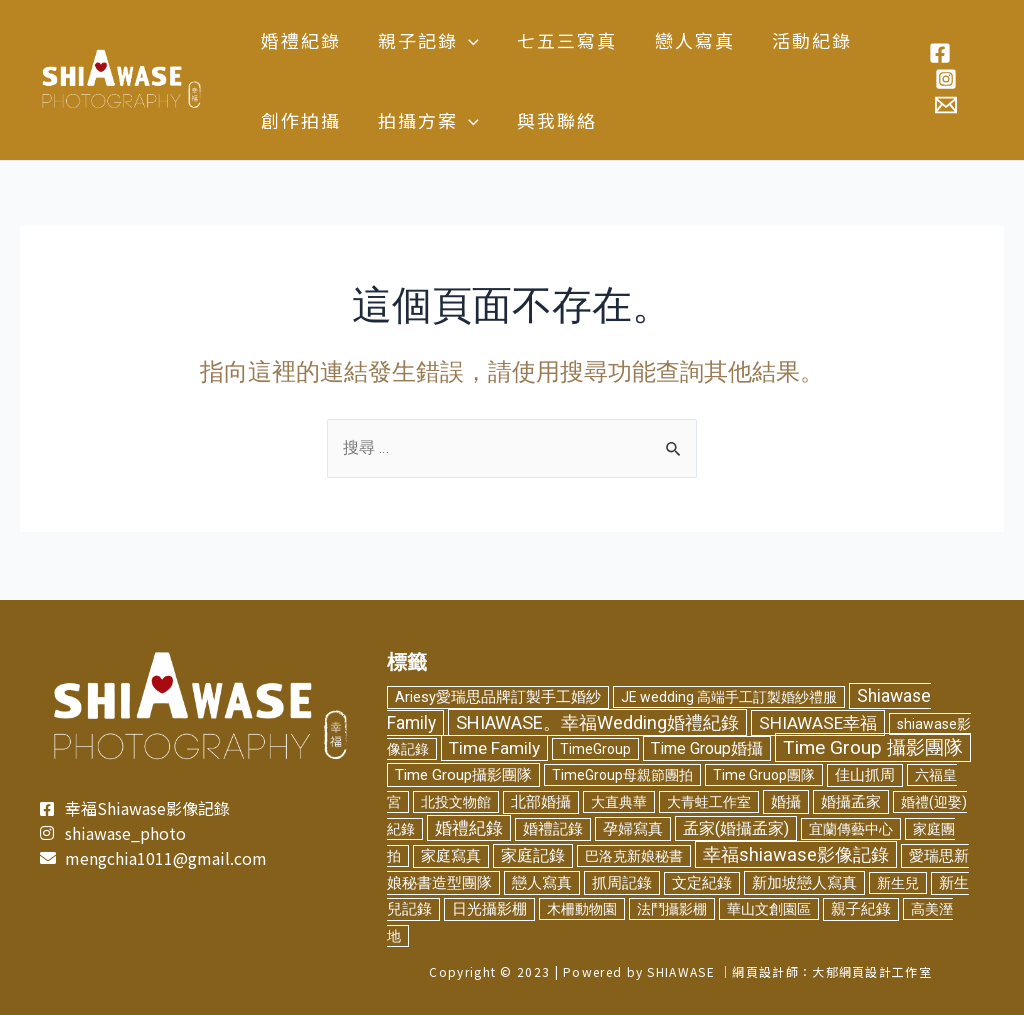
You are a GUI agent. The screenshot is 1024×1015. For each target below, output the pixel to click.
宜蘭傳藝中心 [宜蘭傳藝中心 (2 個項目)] (851, 828)
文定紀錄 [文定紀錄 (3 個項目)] (702, 883)
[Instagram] (945, 79)
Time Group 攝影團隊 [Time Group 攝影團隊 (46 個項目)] (873, 747)
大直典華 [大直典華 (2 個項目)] (619, 802)
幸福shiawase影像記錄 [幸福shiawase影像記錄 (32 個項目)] (796, 854)
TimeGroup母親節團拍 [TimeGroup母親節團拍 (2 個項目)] (622, 775)
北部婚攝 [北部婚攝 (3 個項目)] (541, 802)
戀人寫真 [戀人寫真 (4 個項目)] (542, 883)
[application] (466, 40)
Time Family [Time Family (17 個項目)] (494, 748)
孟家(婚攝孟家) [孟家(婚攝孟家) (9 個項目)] (736, 827)
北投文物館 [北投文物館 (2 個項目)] (456, 802)
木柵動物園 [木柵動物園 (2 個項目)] (582, 909)
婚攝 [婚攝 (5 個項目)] (786, 802)
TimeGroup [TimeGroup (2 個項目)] (595, 749)
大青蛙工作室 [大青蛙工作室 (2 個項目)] (709, 802)
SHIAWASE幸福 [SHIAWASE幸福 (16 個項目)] (818, 720)
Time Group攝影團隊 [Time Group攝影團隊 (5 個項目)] (463, 775)
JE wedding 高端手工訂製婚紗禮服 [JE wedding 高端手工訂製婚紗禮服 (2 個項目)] (729, 693)
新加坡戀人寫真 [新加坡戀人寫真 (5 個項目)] (804, 883)
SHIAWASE (680, 971)
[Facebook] (939, 53)
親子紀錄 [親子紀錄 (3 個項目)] (861, 909)
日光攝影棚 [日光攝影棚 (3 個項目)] (489, 909)
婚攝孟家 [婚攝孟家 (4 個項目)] (851, 802)
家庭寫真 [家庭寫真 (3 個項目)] (451, 856)
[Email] (945, 105)
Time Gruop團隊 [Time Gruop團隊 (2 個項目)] (764, 775)
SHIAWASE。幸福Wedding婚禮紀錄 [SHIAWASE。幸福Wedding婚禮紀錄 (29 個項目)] (597, 719)
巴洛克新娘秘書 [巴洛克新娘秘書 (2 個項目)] (634, 856)
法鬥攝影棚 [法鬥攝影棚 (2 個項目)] (672, 909)
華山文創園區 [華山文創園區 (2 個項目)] (769, 909)
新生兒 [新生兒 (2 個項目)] (898, 883)
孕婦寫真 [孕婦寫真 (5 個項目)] (633, 828)
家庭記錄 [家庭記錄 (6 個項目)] (533, 856)
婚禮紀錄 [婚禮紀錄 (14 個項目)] (469, 827)
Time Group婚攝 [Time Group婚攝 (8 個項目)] (707, 748)
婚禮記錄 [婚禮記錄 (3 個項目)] (553, 828)
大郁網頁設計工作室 (872, 971)
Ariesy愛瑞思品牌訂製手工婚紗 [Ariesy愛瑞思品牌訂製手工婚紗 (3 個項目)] (498, 693)
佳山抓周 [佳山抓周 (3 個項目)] (865, 775)
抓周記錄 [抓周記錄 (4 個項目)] (622, 883)
